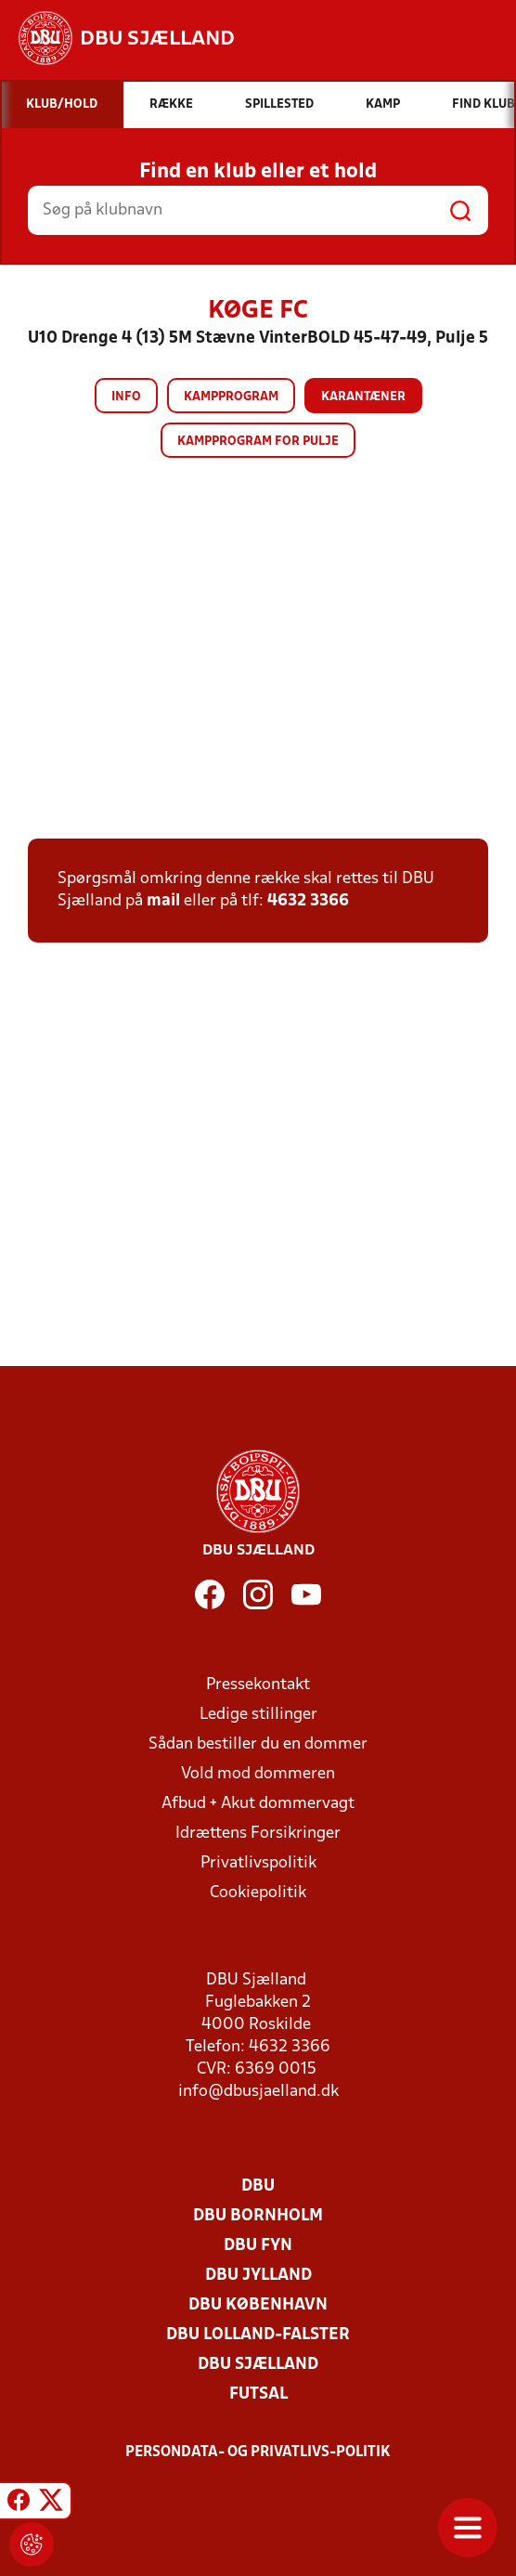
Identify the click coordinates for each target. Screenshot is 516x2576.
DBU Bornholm (258, 2216)
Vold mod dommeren (258, 1774)
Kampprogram (231, 397)
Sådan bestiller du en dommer (258, 1744)
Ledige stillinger (258, 1715)
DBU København (258, 2305)
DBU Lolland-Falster (258, 2335)
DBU (258, 2186)
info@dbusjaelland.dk (258, 2092)
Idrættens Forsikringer (258, 1833)
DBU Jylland (258, 2275)
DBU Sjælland (258, 2365)
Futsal (258, 2394)
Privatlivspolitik (258, 1863)
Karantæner (363, 397)
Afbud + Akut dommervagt (258, 1804)
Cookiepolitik (258, 1893)
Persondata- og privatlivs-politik (258, 2452)
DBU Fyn (258, 2246)
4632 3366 (308, 901)
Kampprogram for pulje (258, 442)
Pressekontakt (258, 1685)
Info (126, 397)
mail (163, 901)
